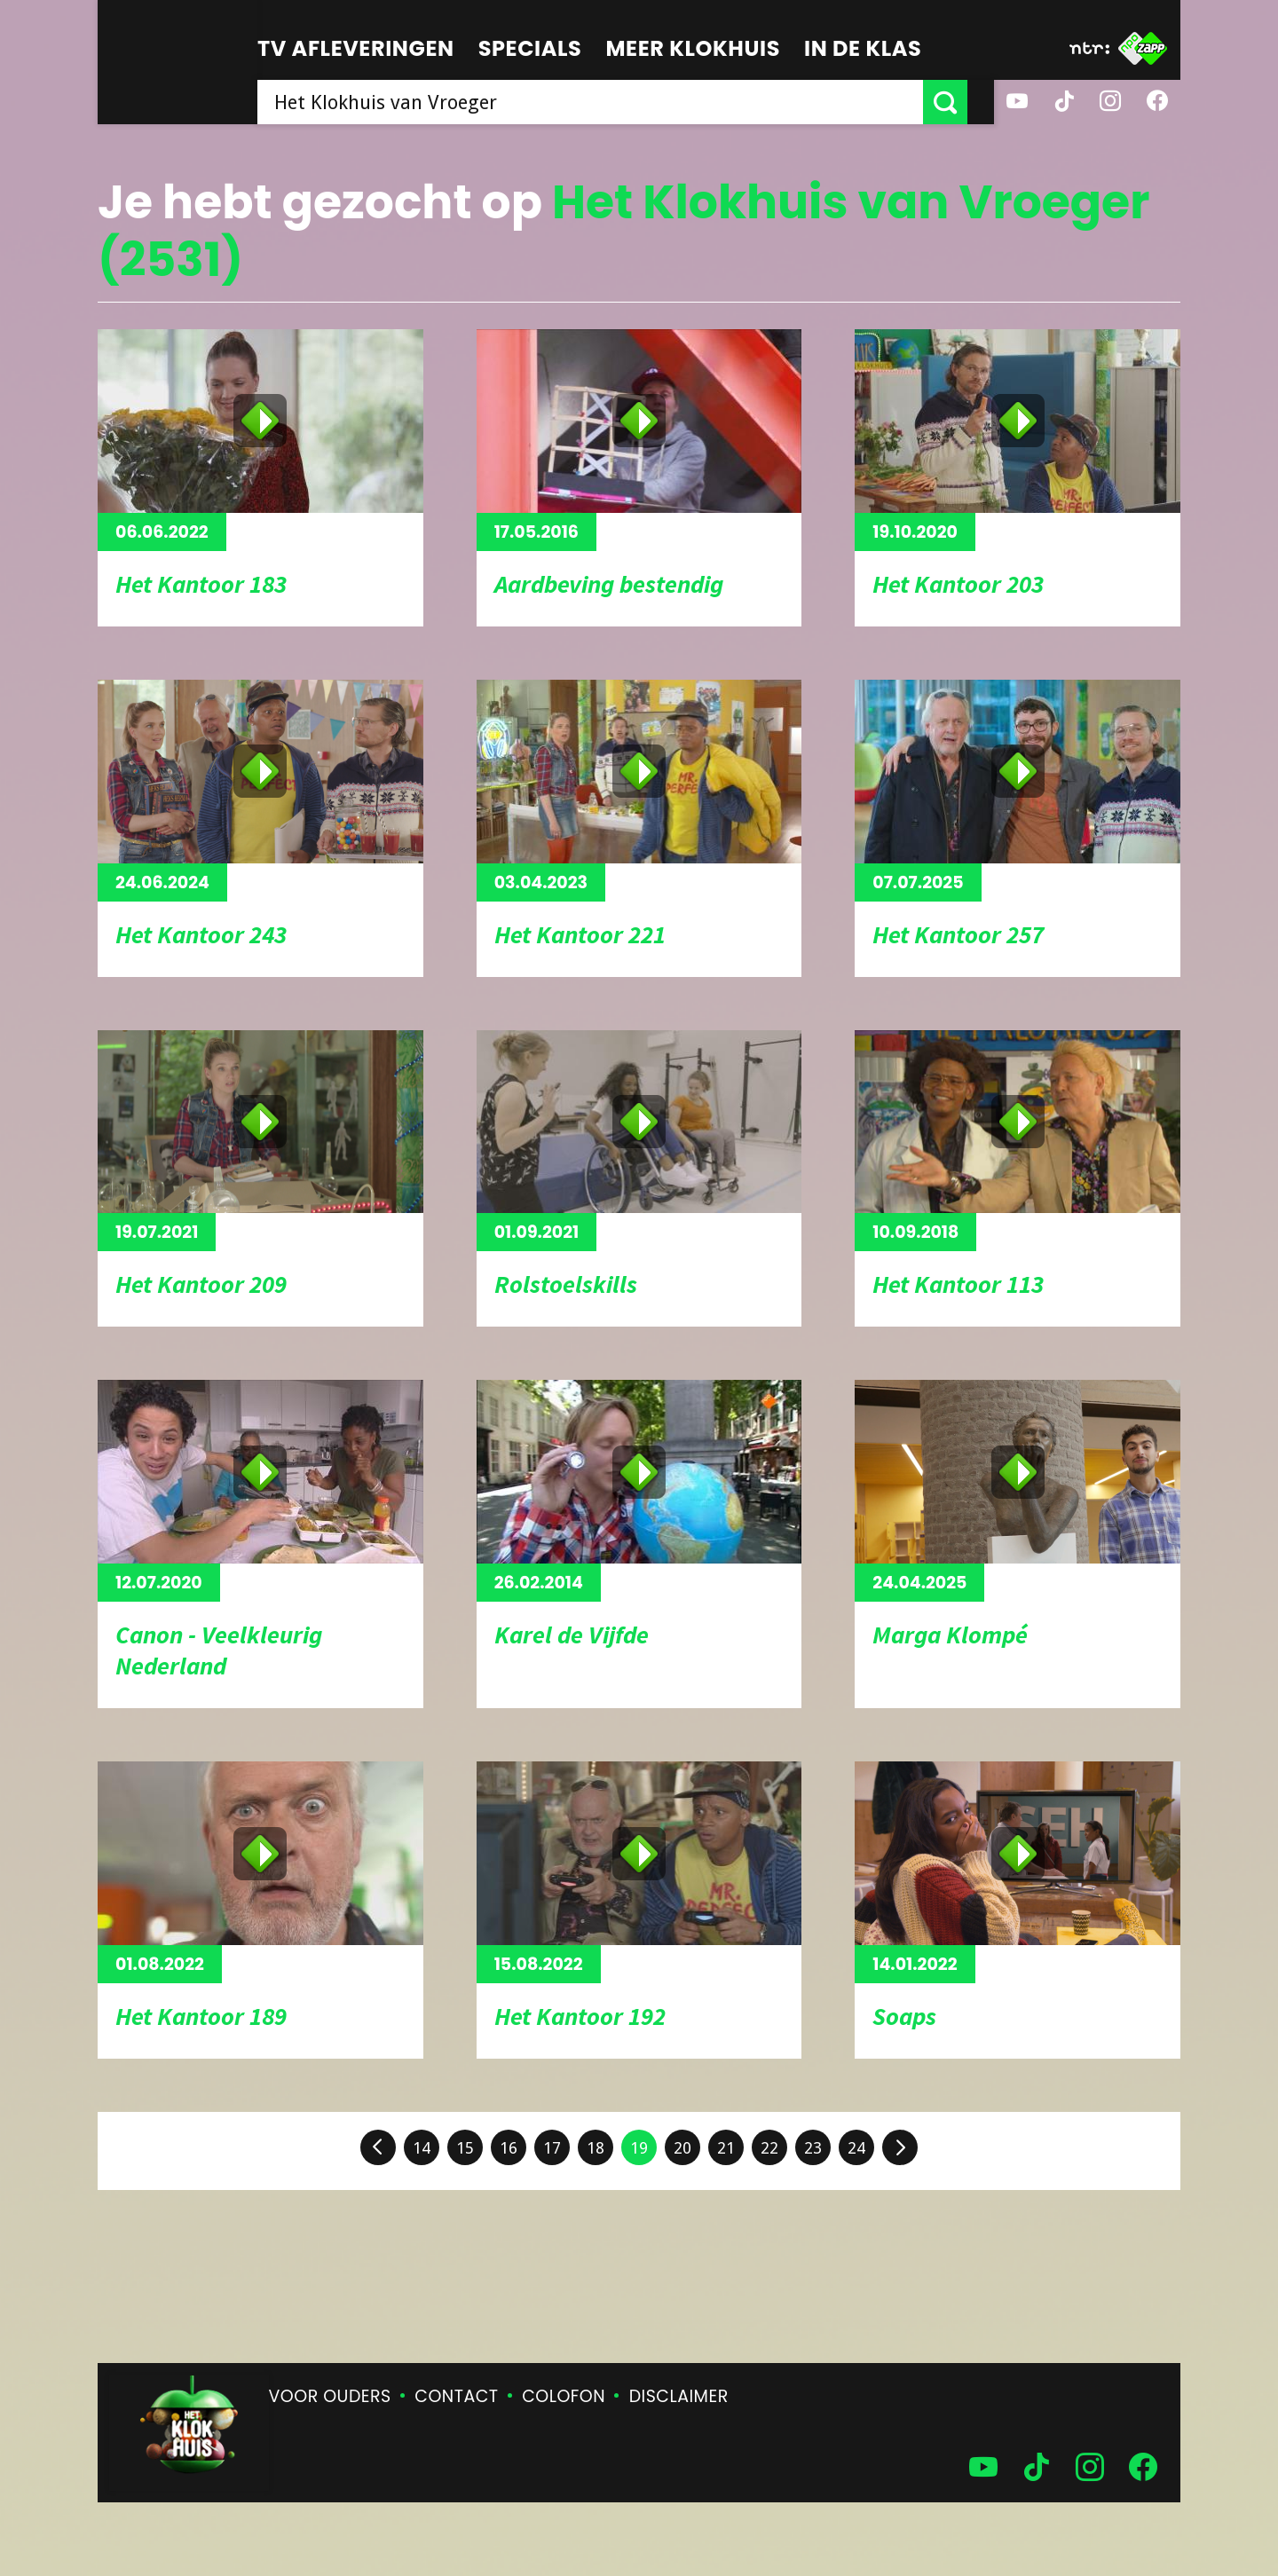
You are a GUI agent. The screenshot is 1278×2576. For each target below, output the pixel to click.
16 (508, 2148)
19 (639, 2148)
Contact (456, 2396)
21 (726, 2148)
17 (552, 2148)
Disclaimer (679, 2396)
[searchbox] (603, 102)
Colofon (563, 2396)
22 (769, 2148)
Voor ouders (330, 2396)
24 (856, 2148)
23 (813, 2148)
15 (465, 2148)
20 (682, 2148)
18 (595, 2148)
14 (421, 2148)
